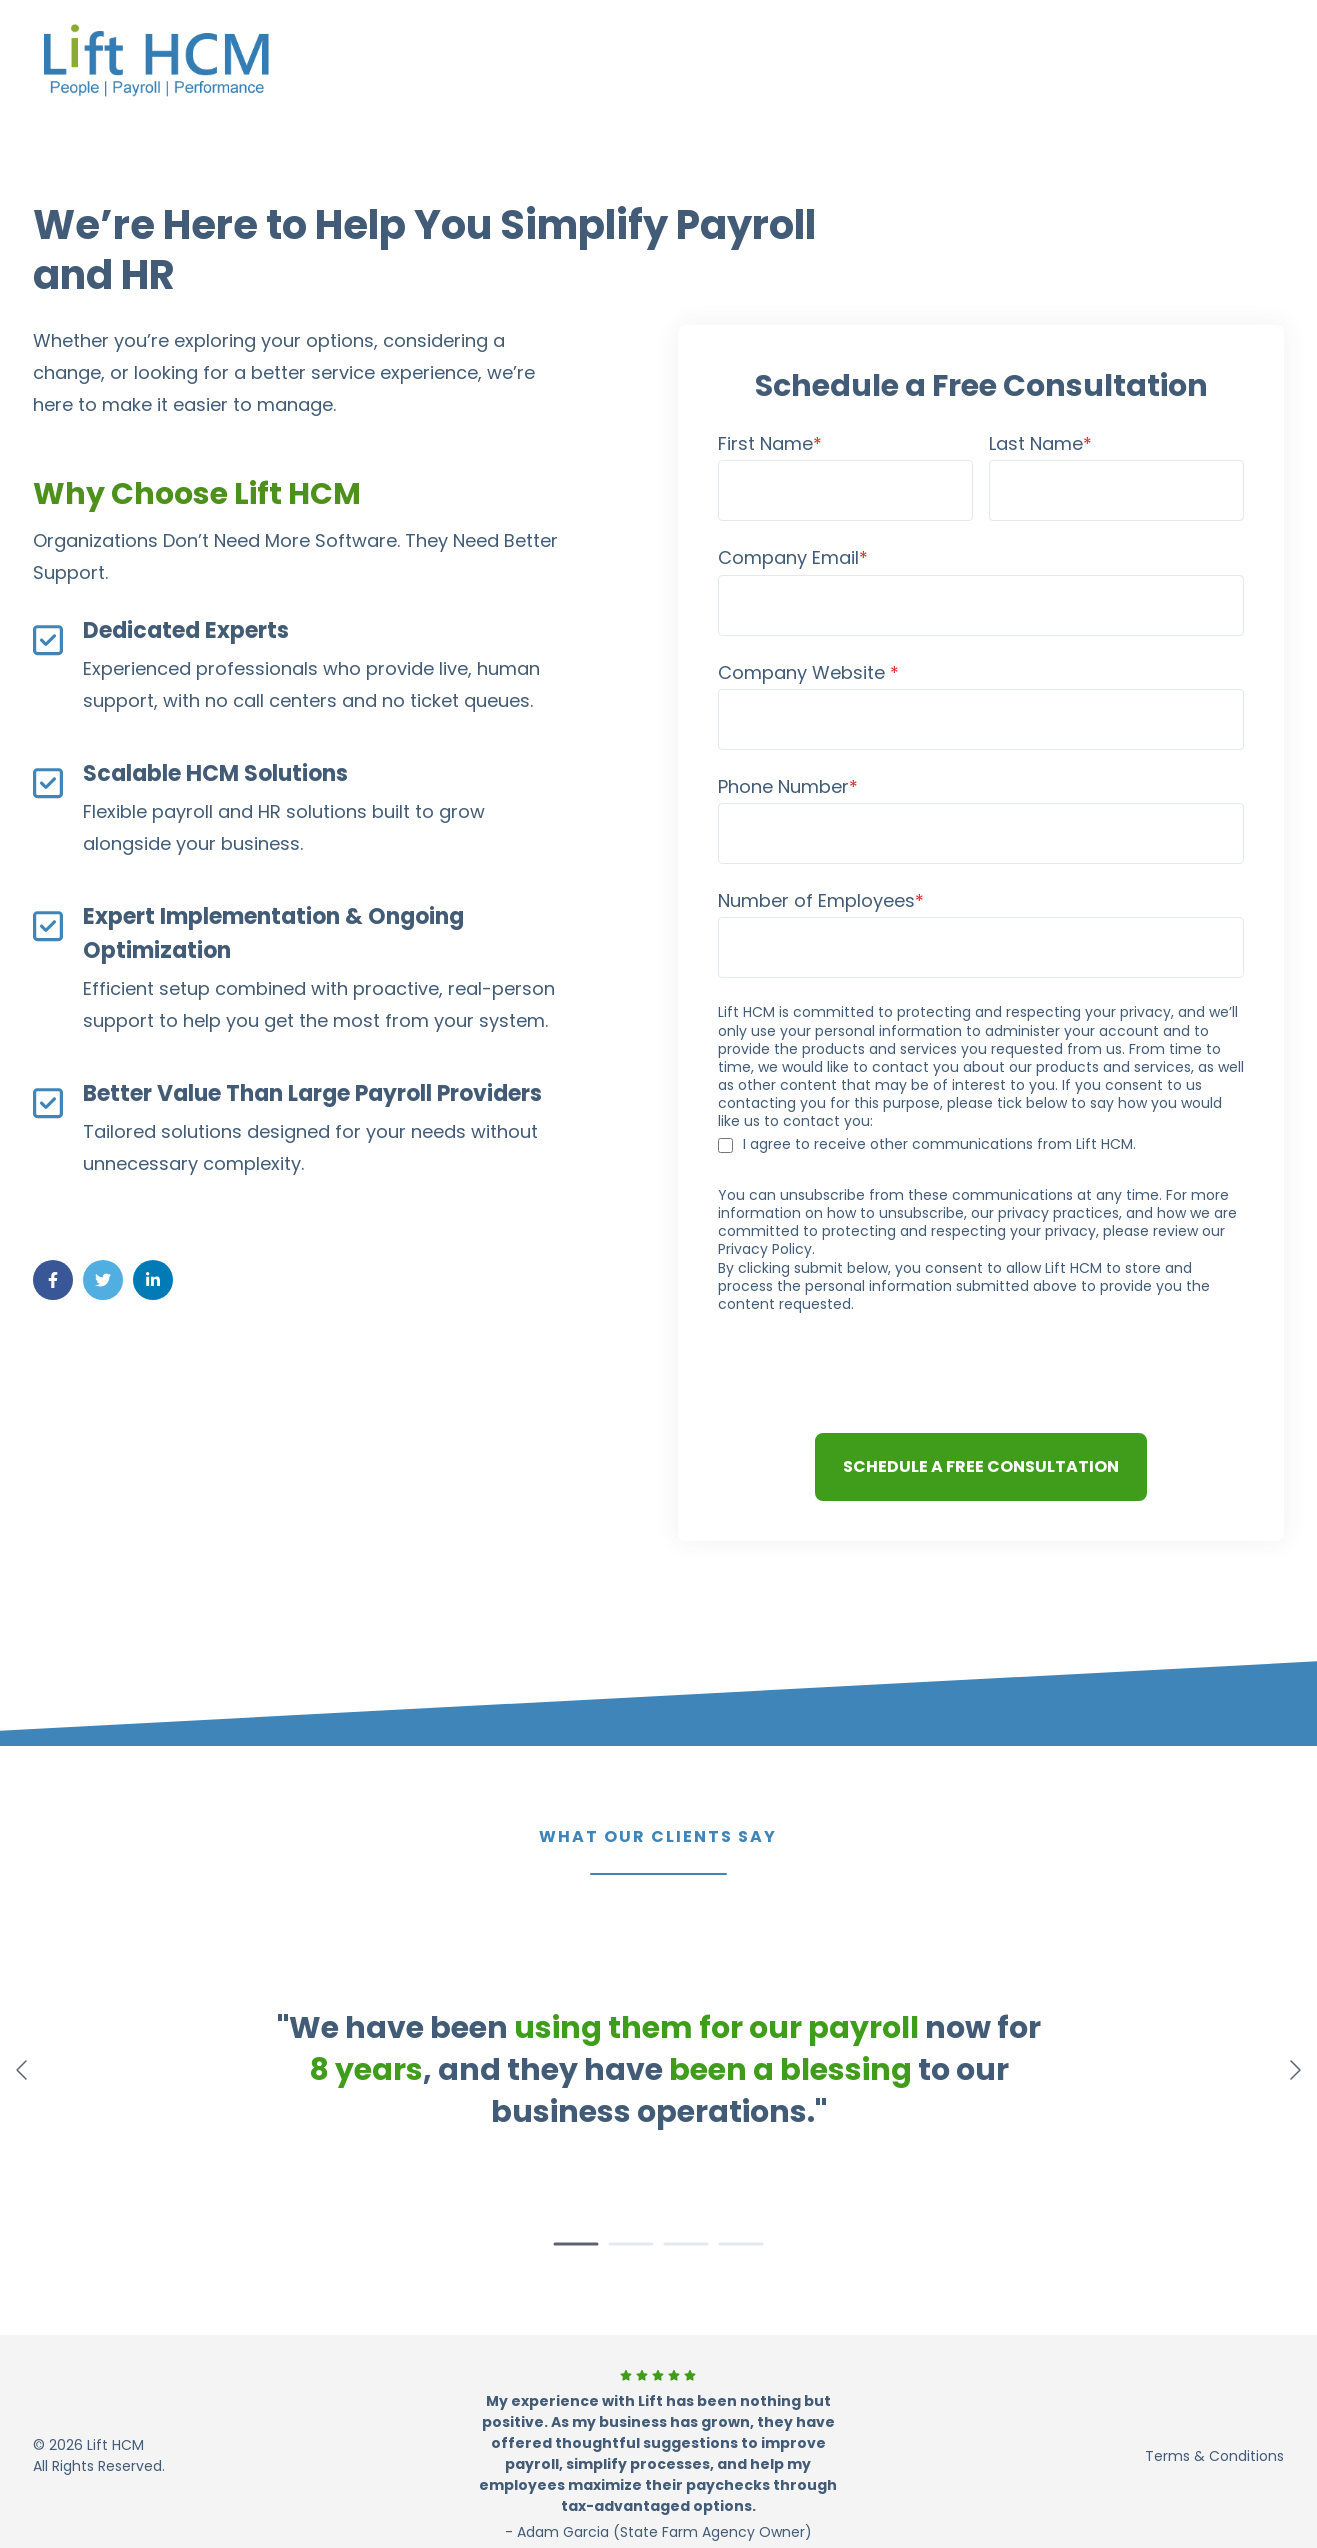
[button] (576, 2244)
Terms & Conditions (1214, 2456)
